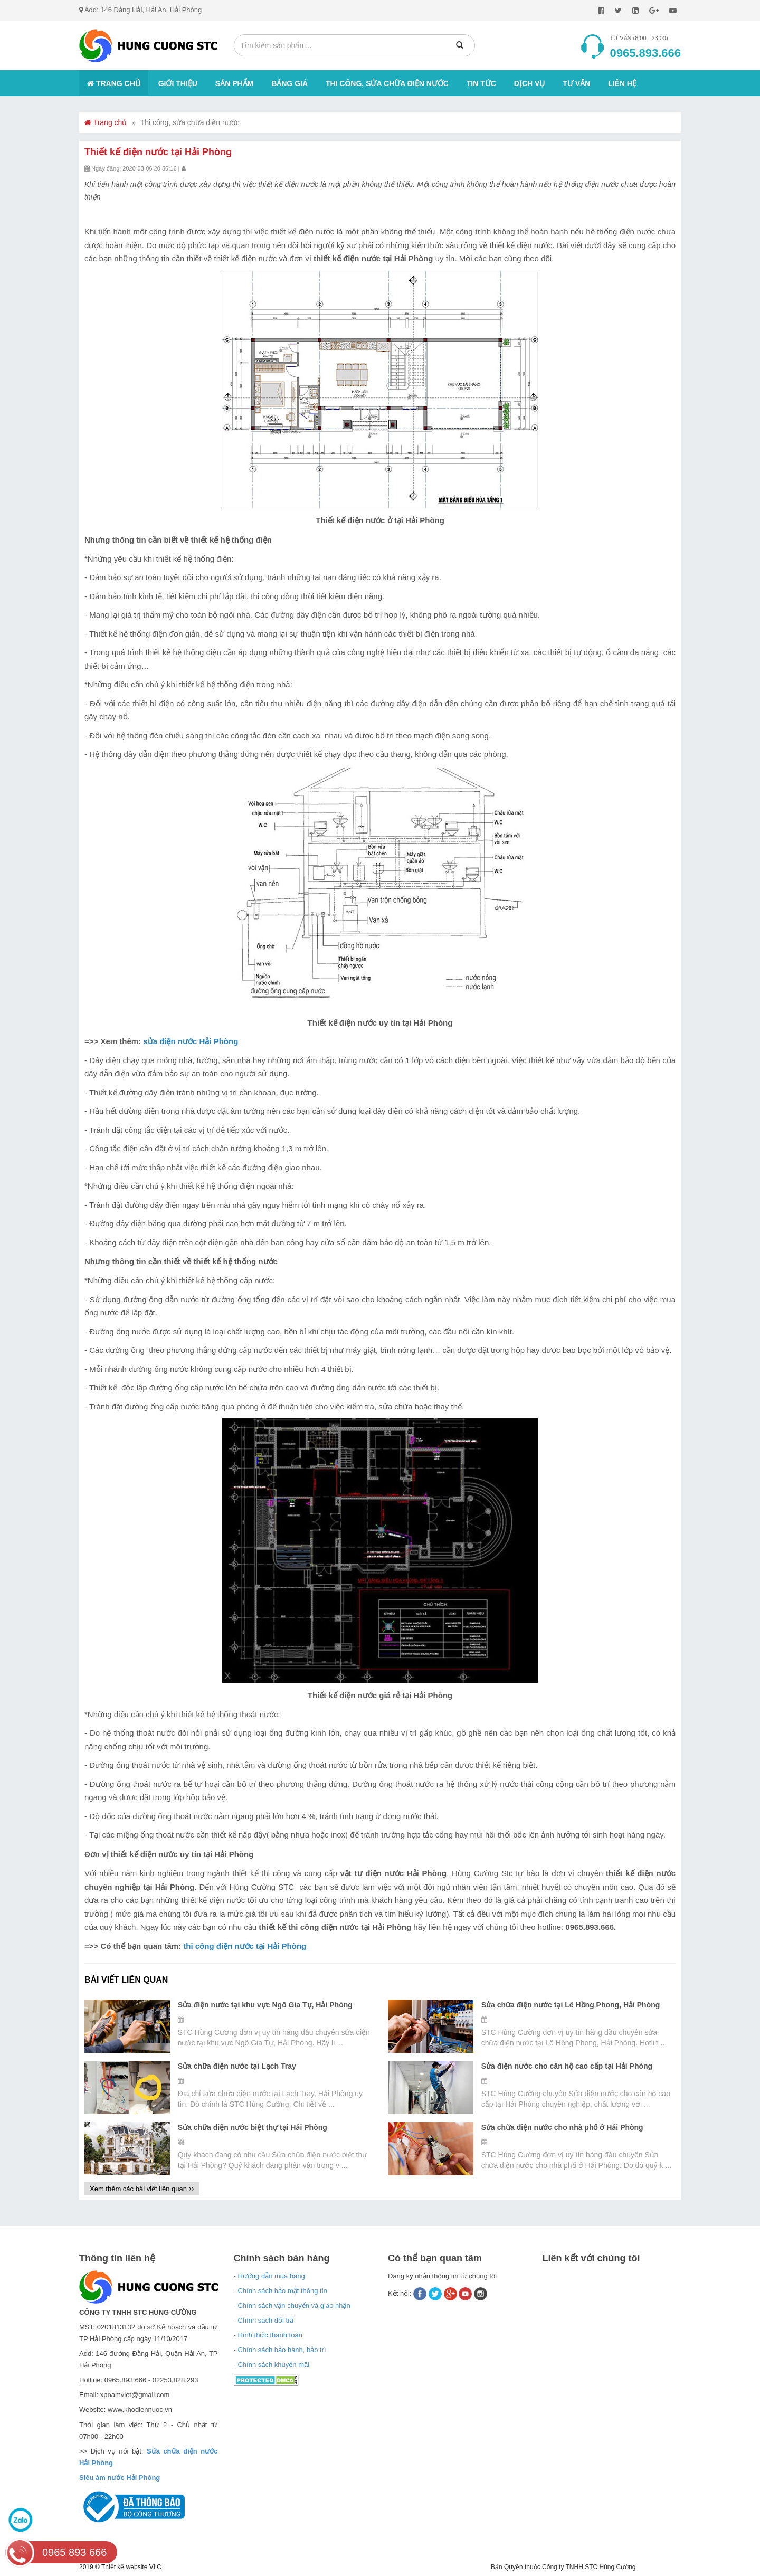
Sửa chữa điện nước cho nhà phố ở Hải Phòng (562, 2127)
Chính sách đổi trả (265, 2320)
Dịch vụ (529, 83)
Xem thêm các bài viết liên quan (142, 2189)
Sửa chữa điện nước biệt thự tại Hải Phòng (252, 2127)
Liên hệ (622, 83)
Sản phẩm (234, 83)
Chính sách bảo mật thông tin (282, 2291)
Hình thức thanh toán (270, 2335)
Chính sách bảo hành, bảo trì (282, 2350)
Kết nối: (400, 2293)
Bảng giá (289, 83)
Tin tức (481, 83)
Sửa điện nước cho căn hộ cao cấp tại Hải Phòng (566, 2066)
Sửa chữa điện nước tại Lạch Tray (237, 2066)
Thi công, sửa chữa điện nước (387, 83)
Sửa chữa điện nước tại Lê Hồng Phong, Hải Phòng (570, 2005)
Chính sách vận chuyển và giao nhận (294, 2305)
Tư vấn (576, 83)
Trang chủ (113, 83)
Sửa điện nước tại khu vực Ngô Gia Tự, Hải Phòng (265, 2005)
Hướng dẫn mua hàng (271, 2276)
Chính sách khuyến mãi (273, 2365)
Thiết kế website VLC (131, 2567)
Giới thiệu (177, 83)
